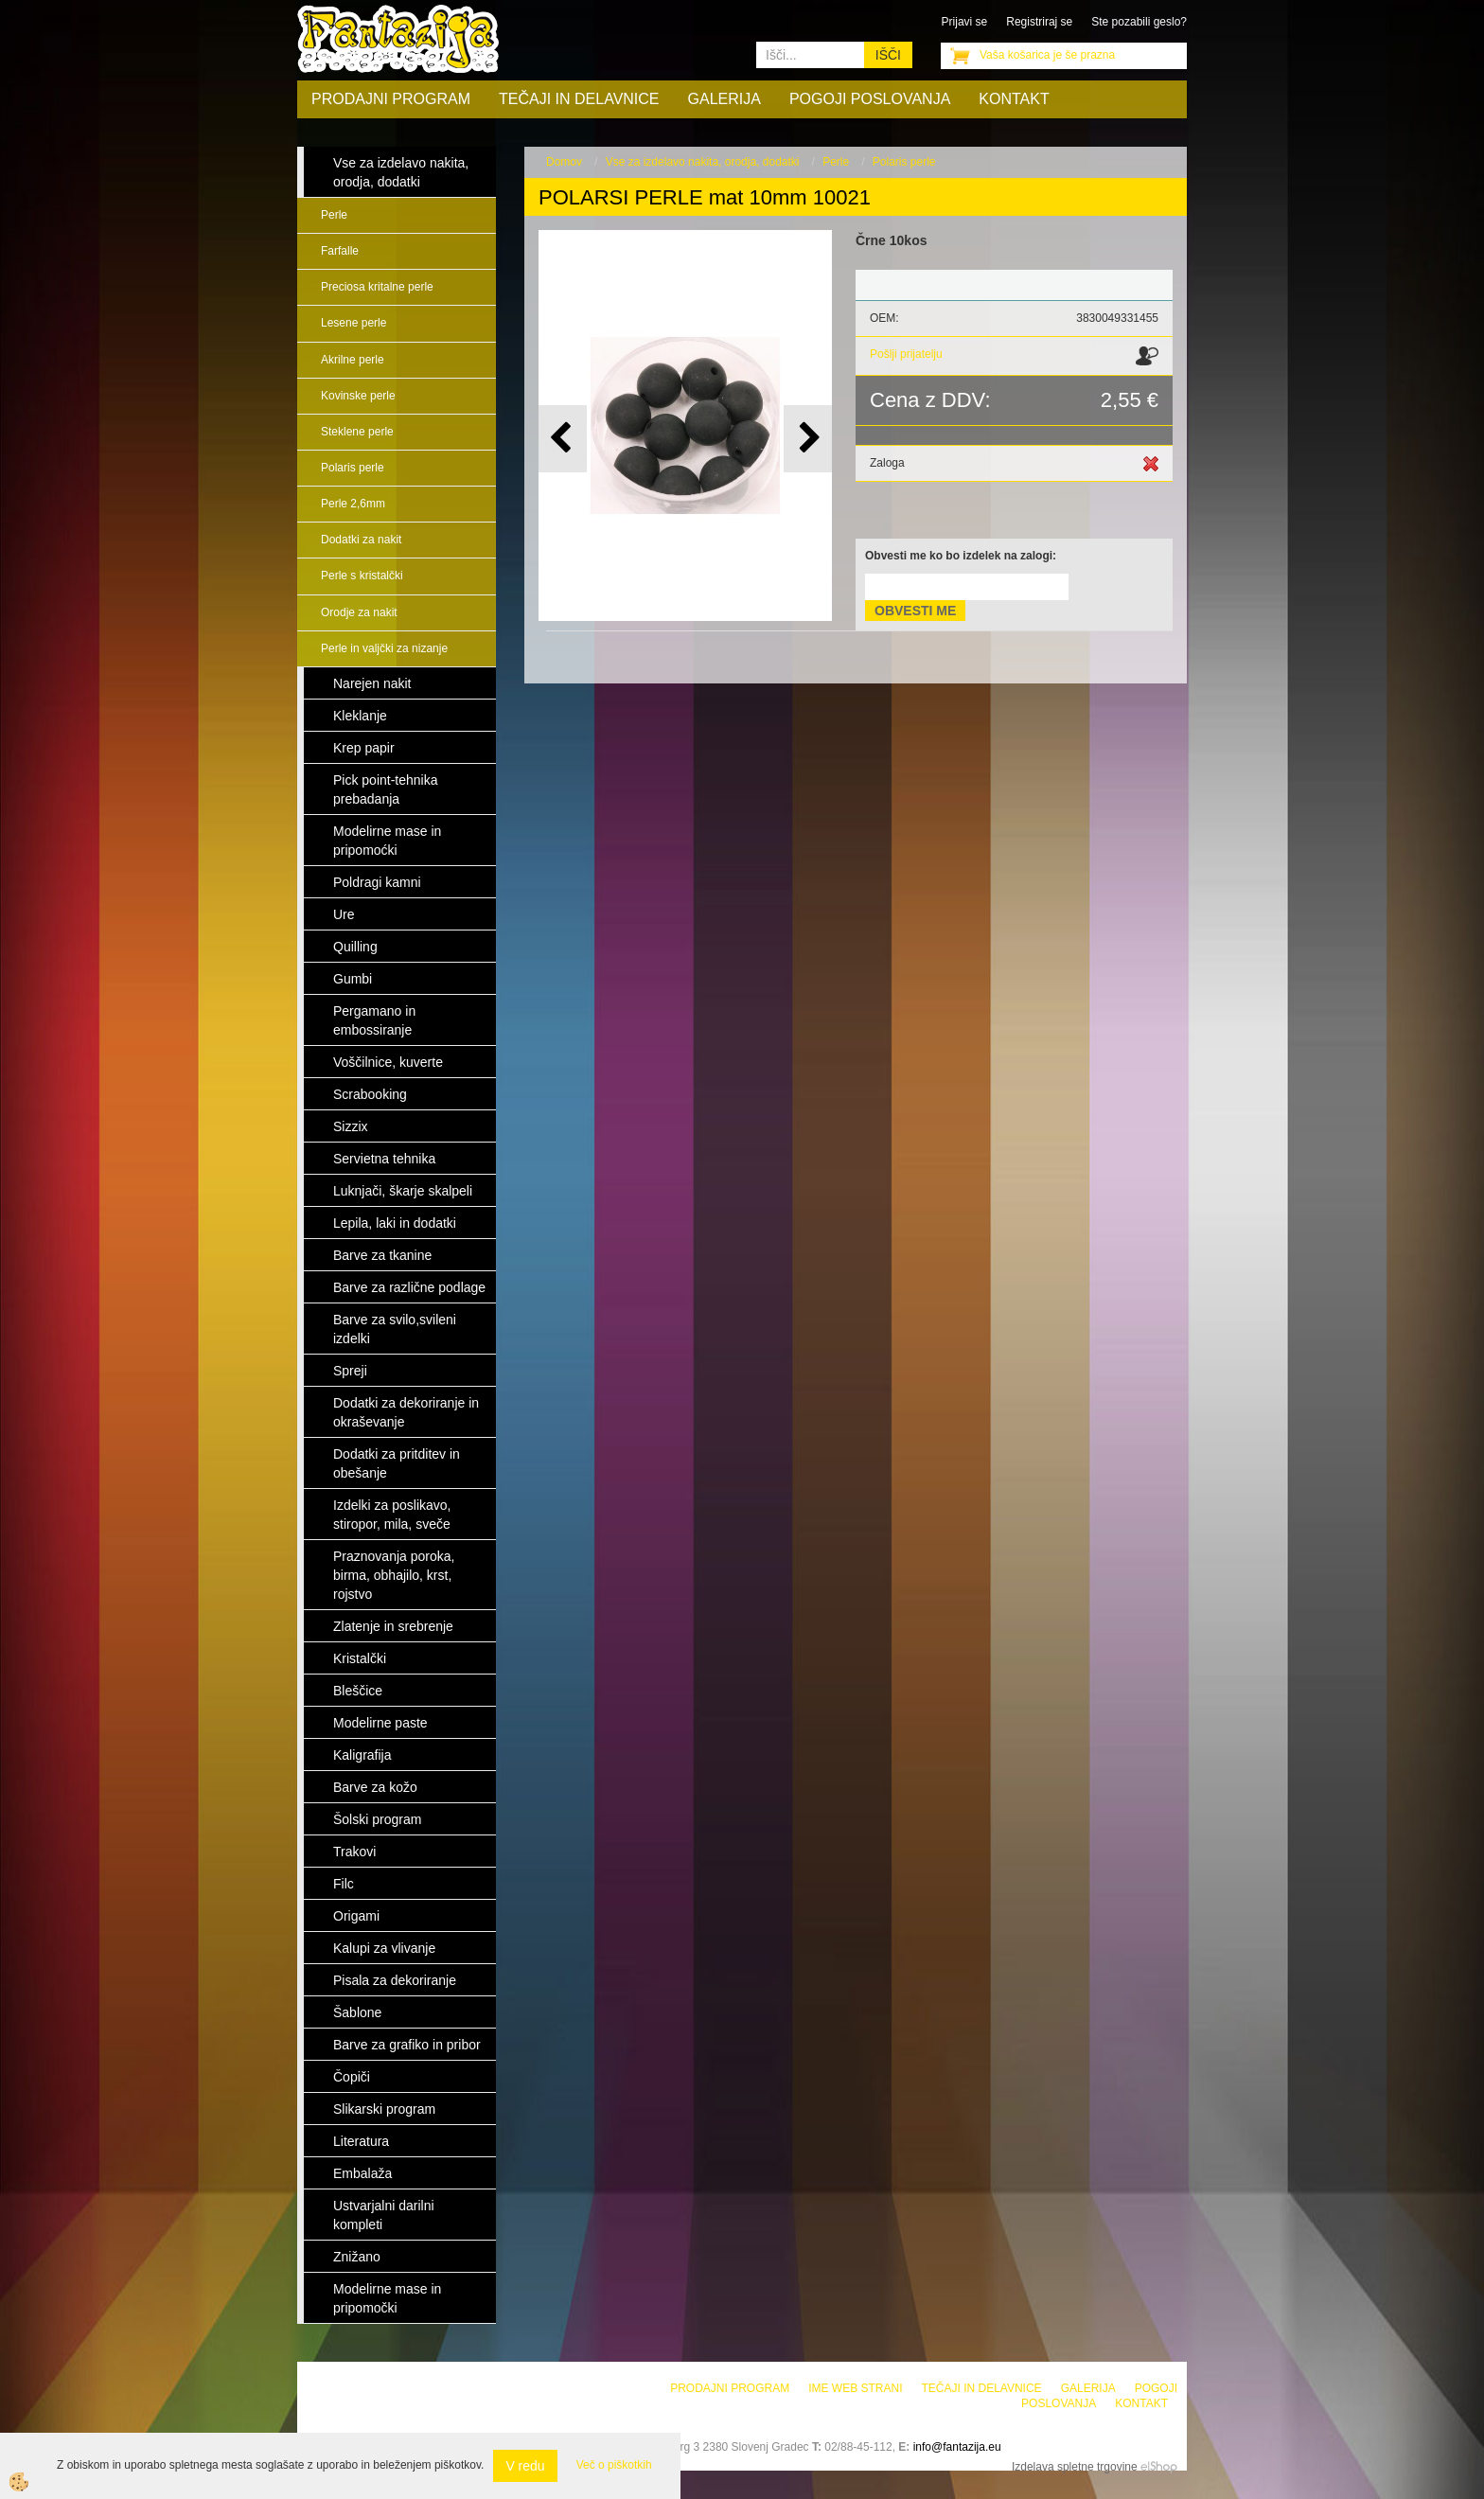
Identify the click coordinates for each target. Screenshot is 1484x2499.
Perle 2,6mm (353, 503)
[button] (808, 438)
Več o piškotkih (614, 2465)
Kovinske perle (358, 395)
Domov (564, 161)
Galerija (724, 99)
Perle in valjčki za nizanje (384, 648)
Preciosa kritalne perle (377, 286)
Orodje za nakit (359, 612)
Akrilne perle (352, 359)
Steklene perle (357, 431)
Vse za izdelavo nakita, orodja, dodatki (703, 161)
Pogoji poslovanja (869, 99)
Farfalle (340, 250)
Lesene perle (353, 322)
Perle (334, 215)
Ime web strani (855, 2388)
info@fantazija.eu (957, 2447)
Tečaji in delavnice (579, 99)
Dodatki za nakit (361, 539)
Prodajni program (390, 99)
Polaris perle (352, 467)
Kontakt (1014, 99)
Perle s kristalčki (362, 575)
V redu (524, 2465)
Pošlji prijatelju (906, 354)
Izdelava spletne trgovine (1075, 2466)
